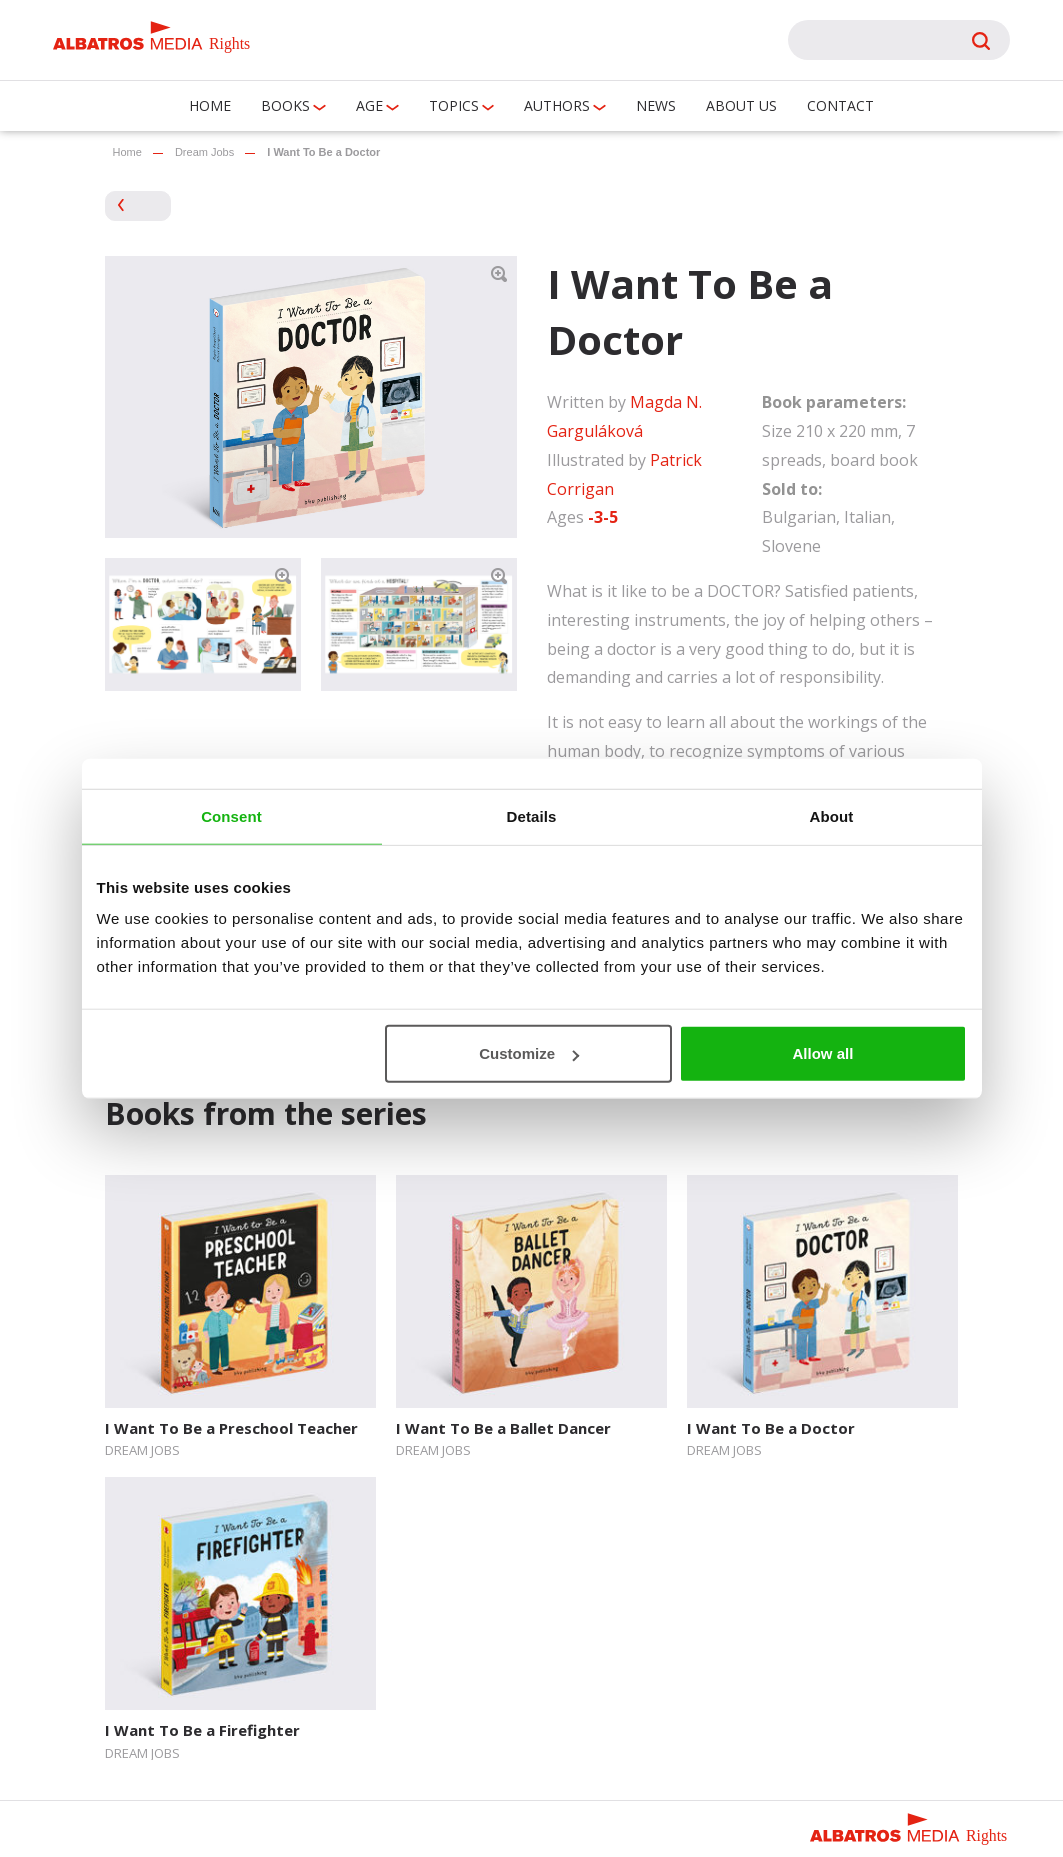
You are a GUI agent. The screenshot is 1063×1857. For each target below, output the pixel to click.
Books (285, 105)
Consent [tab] (231, 815)
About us (741, 105)
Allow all (823, 1053)
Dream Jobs (204, 152)
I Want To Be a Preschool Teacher (231, 1428)
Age (369, 105)
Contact (840, 105)
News (656, 105)
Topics (454, 105)
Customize (529, 1053)
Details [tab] (532, 815)
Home (210, 105)
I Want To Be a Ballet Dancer (503, 1428)
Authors (557, 105)
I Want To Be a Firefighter (202, 1730)
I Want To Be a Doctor (771, 1428)
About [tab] (832, 815)
